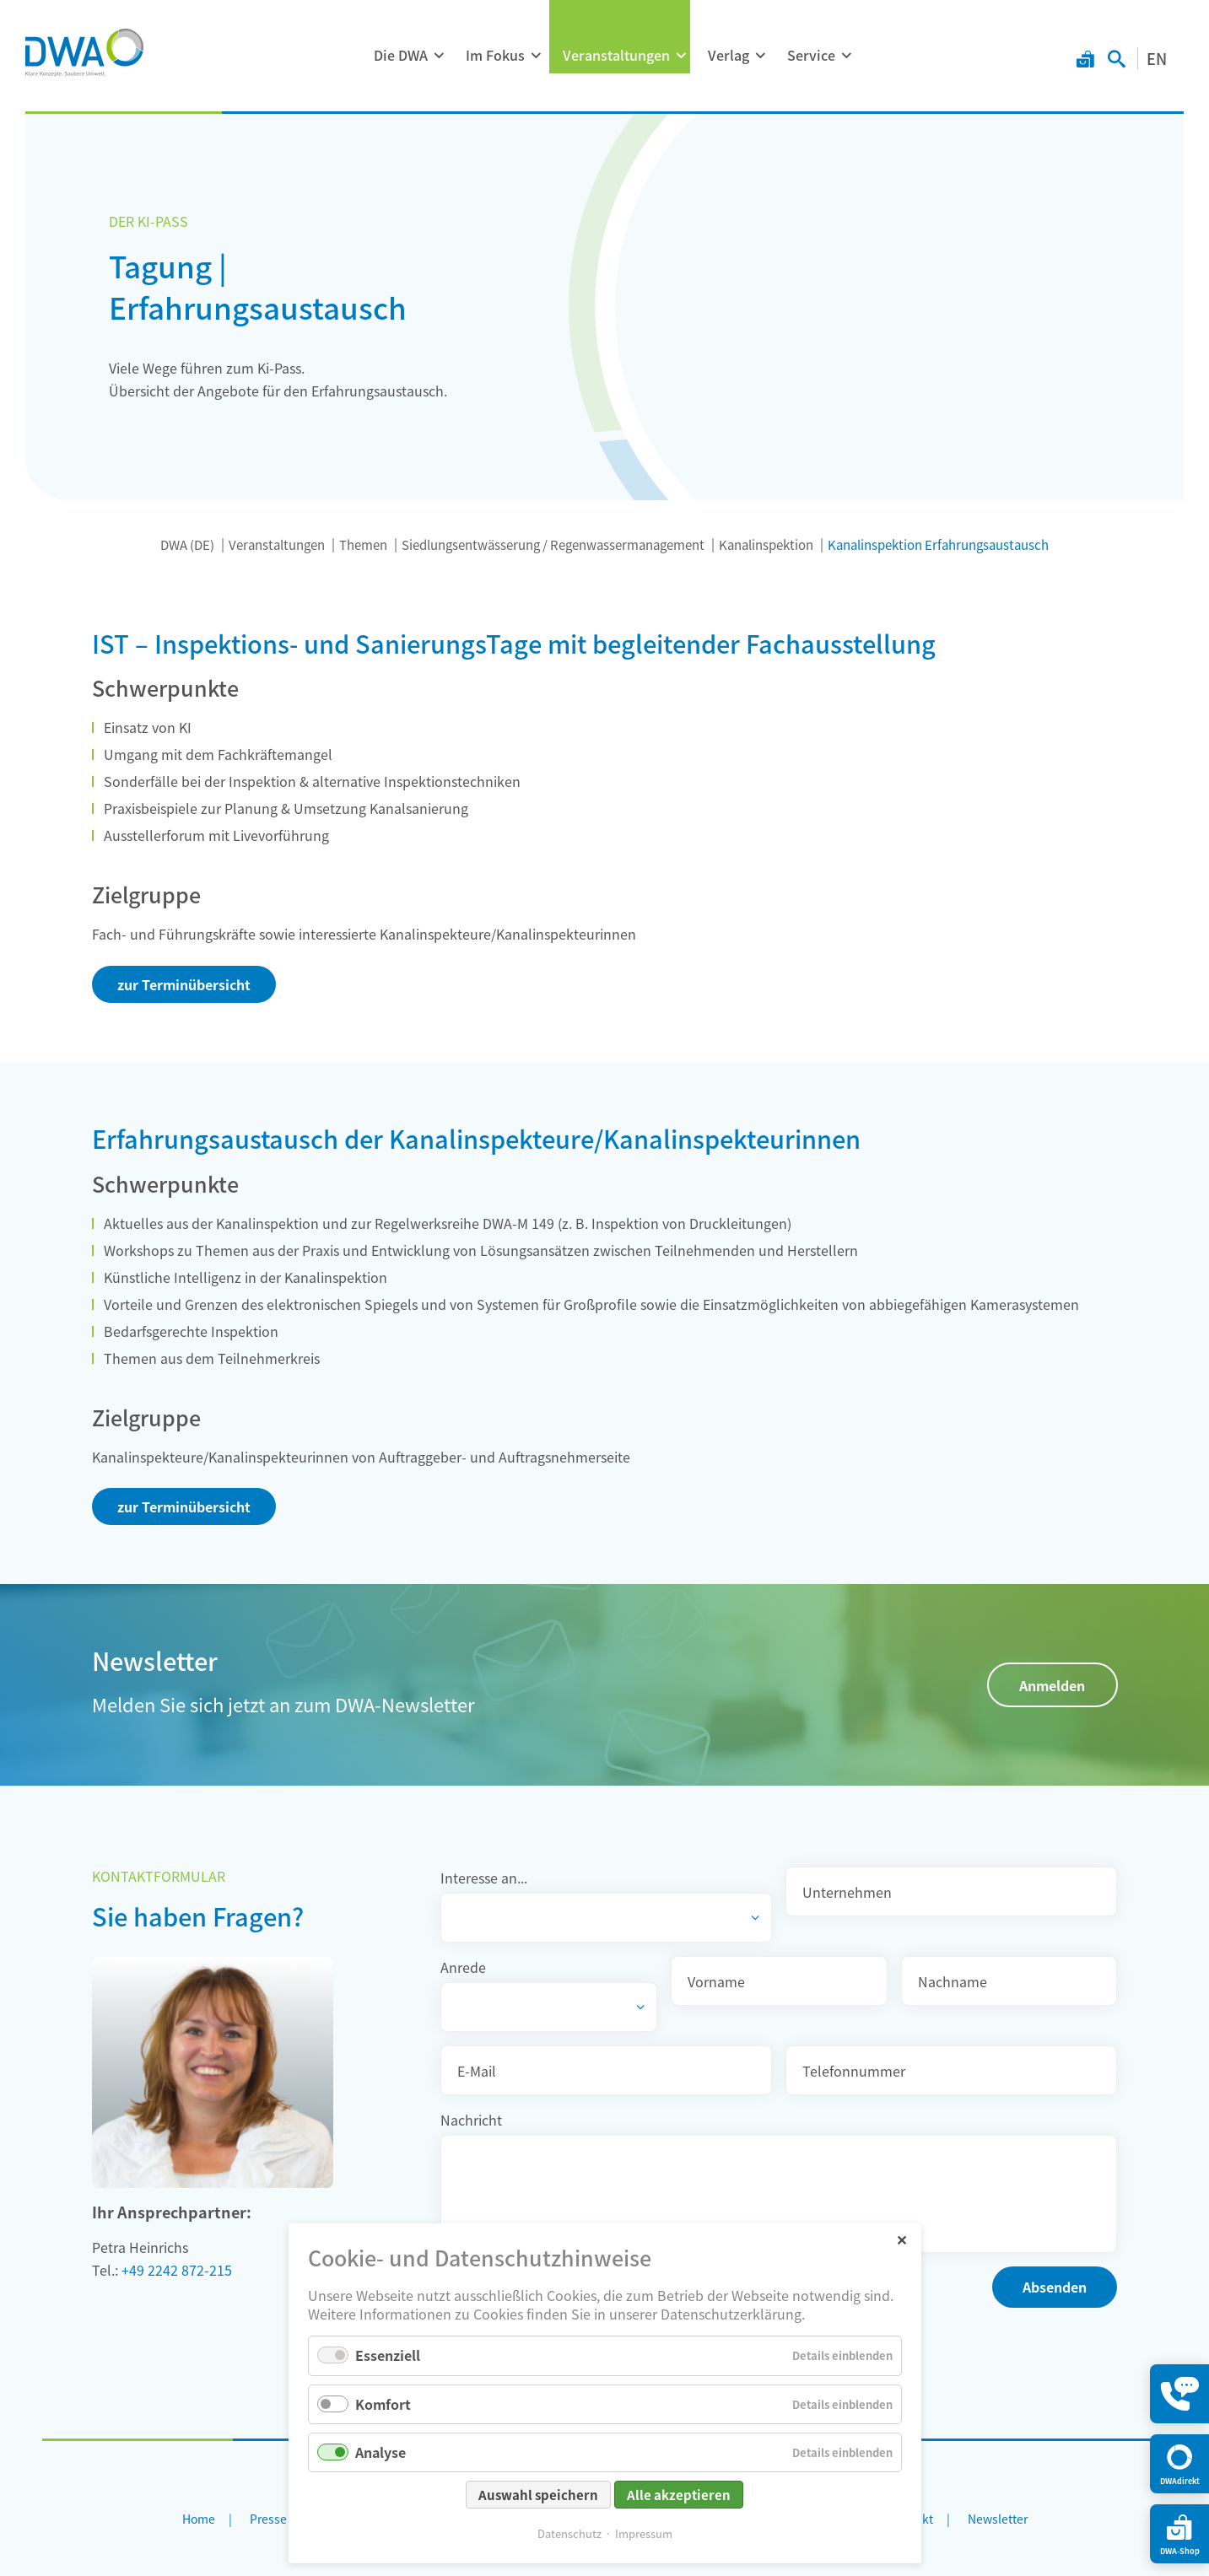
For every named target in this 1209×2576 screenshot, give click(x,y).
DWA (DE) (187, 544)
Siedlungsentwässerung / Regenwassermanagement (553, 544)
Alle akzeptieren (679, 2494)
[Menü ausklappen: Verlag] (760, 56)
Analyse (380, 2452)
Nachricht (471, 2120)
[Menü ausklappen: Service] (846, 56)
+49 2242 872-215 (176, 2270)
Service (811, 55)
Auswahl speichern (538, 2494)
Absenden (1055, 2287)
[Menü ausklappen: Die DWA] (439, 56)
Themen (363, 544)
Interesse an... (483, 1877)
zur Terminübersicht (184, 984)
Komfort (383, 2404)
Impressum (643, 2533)
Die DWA (401, 55)
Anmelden (1052, 1685)
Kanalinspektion (766, 544)
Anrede (463, 1967)
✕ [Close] (901, 2239)
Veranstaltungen (616, 55)
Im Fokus (495, 55)
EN (1157, 58)
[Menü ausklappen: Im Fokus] (536, 56)
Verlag (728, 55)
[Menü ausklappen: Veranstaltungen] (681, 56)
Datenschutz (569, 2533)
